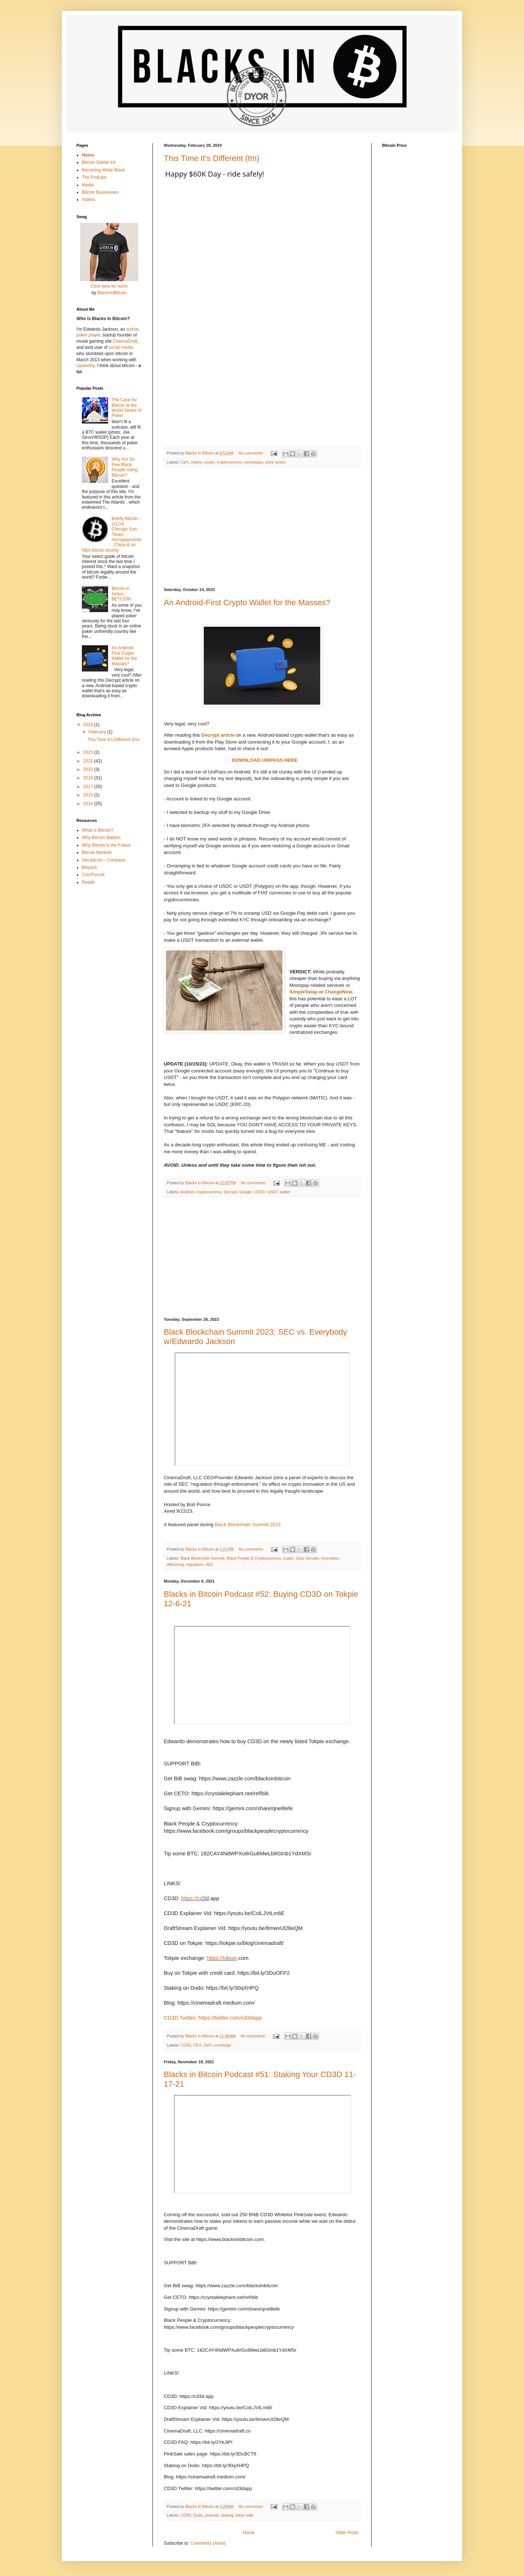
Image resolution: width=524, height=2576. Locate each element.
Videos (88, 199)
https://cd (192, 1898)
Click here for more (109, 286)
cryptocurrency (229, 462)
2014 (88, 803)
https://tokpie (222, 1958)
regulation (194, 1564)
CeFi (184, 462)
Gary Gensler (307, 1558)
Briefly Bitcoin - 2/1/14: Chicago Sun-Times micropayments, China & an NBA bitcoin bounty (111, 534)
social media (121, 347)
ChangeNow (338, 991)
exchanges (253, 462)
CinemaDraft (125, 341)
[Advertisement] (262, 528)
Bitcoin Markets (97, 852)
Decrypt (230, 1192)
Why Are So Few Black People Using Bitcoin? (125, 467)
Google (245, 1192)
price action (276, 462)
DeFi (207, 2045)
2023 (88, 752)
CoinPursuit (93, 874)
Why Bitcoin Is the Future (106, 845)
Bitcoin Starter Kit (99, 162)
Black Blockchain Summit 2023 (248, 1524)
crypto (209, 462)
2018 (88, 777)
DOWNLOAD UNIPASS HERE (265, 760)
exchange (222, 2045)
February (97, 731)
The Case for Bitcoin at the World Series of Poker (127, 407)
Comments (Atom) (208, 2543)
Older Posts (347, 2532)
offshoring (175, 1564)
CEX (197, 2045)
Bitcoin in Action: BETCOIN (121, 594)
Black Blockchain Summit (202, 1558)
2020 (88, 769)
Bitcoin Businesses (100, 192)
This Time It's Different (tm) (211, 158)
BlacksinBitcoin (112, 292)
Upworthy (85, 365)
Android (187, 1192)
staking (227, 2515)
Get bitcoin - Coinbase (103, 860)
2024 (88, 724)
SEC (210, 1564)
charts (196, 462)
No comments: (251, 453)
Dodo (198, 2515)
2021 (88, 761)
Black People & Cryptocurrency (254, 1558)
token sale (244, 2515)
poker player (88, 335)
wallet (285, 1192)
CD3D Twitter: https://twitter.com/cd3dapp (213, 2018)
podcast (212, 2515)
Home (249, 2532)
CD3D (185, 2045)
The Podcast (94, 177)
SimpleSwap (303, 991)
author (132, 329)
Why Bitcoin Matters (101, 837)
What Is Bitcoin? (98, 830)
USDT (272, 1192)
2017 (88, 786)
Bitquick (89, 867)
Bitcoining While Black (103, 170)
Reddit (88, 882)
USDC (260, 1192)
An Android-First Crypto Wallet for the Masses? (247, 602)
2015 (88, 794)
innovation (330, 1558)
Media (88, 185)
